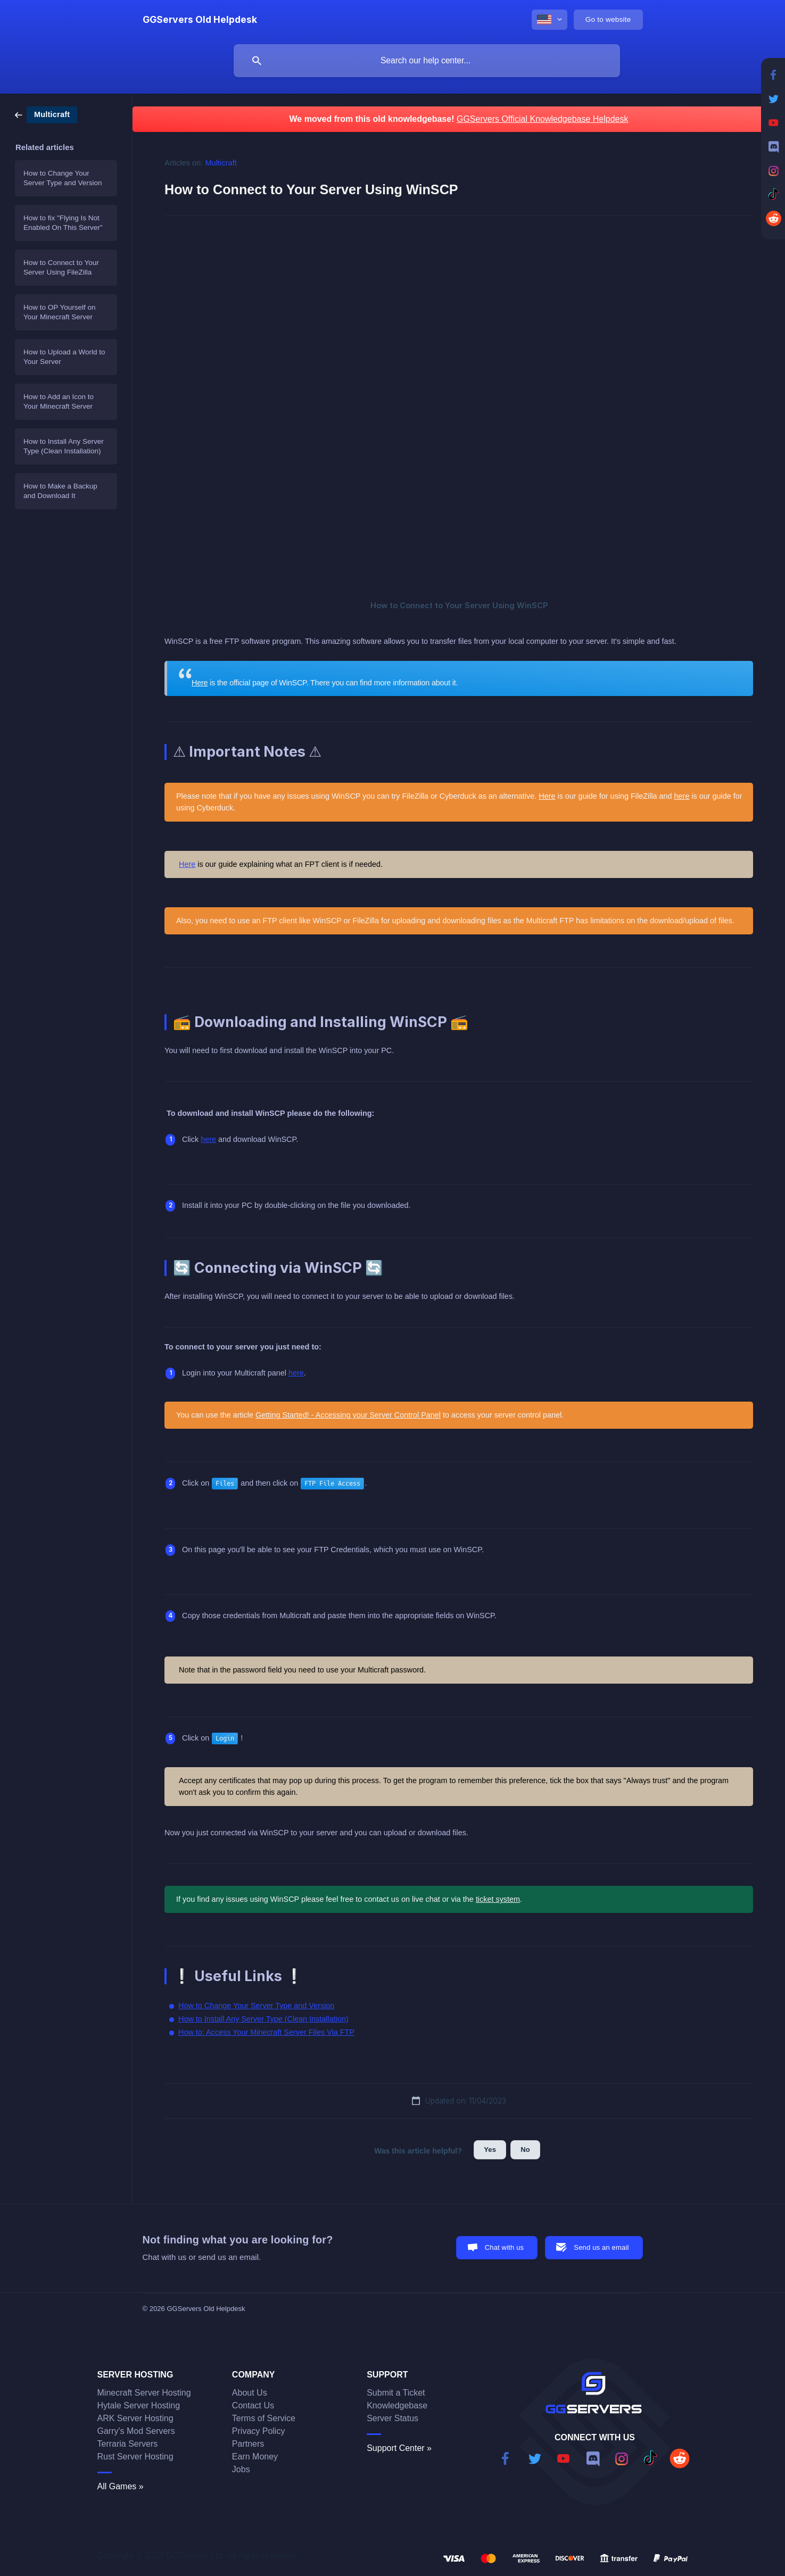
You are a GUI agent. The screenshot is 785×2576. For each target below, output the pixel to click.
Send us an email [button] (601, 2247)
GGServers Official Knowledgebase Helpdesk (543, 118)
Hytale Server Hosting (138, 2405)
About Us (249, 2392)
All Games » (120, 2486)
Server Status (392, 2418)
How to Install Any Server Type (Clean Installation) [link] (63, 446)
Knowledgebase (397, 2405)
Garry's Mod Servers (136, 2431)
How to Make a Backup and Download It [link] (60, 491)
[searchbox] (427, 60)
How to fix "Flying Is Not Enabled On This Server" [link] (63, 222)
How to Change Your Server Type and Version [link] (62, 178)
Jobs (241, 2469)
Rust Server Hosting (135, 2456)
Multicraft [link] (221, 163)
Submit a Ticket (396, 2392)
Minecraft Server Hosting (144, 2392)
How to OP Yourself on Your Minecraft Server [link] (59, 312)
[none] (200, 20)
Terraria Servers (127, 2443)
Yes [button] (490, 2149)
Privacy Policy (258, 2431)
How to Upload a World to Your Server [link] (64, 357)
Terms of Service (263, 2418)
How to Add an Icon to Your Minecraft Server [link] (58, 401)
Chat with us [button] (504, 2247)
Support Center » (399, 2448)
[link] (46, 114)
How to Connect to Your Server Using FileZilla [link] (61, 267)
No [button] (525, 2149)
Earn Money (255, 2456)
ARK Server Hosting (135, 2418)
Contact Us (253, 2405)
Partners (248, 2443)
